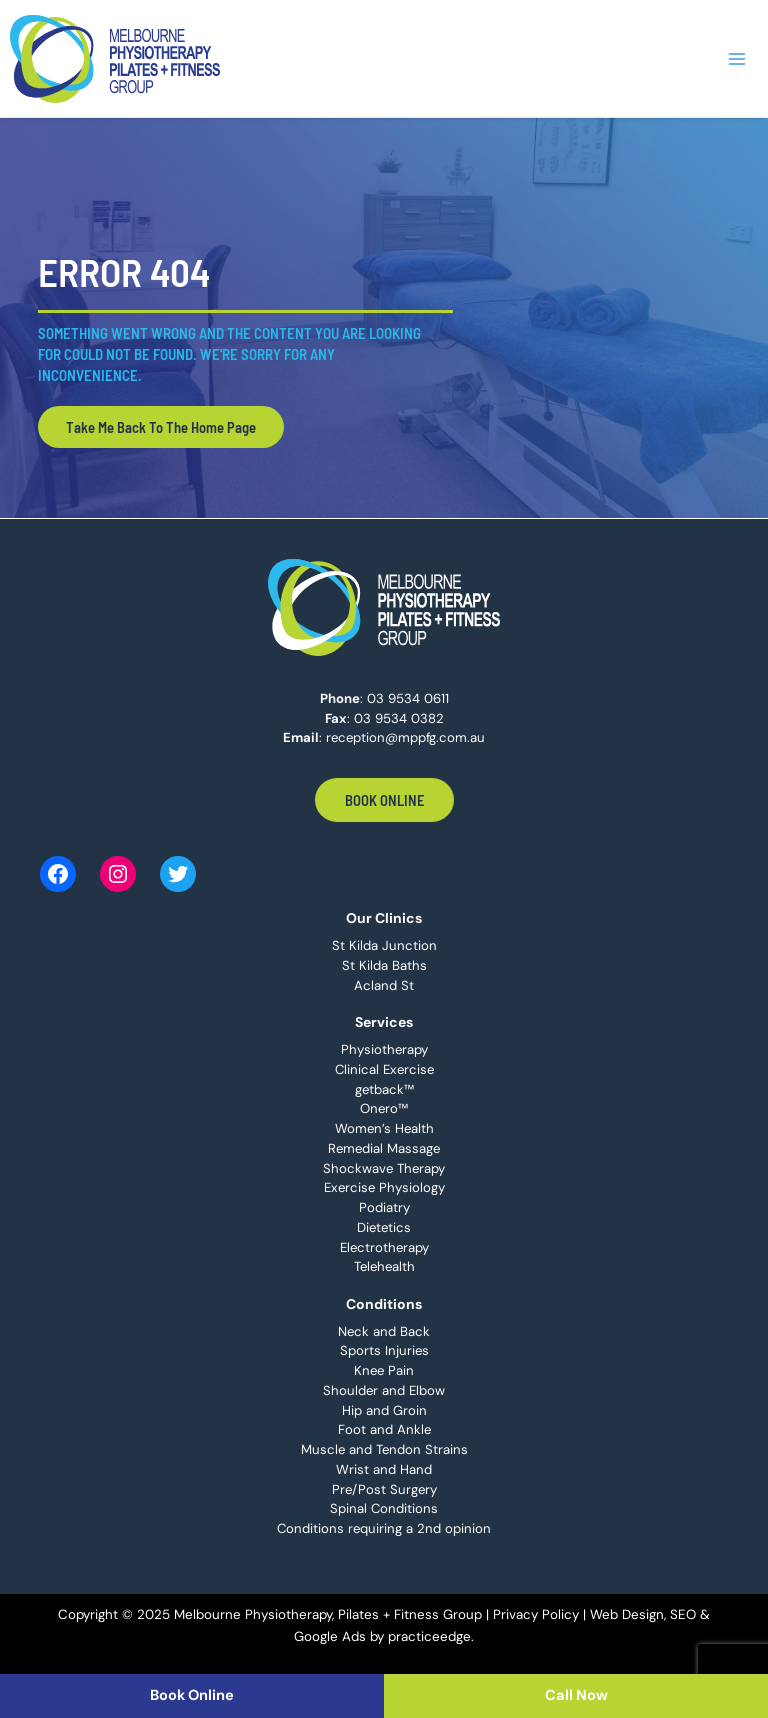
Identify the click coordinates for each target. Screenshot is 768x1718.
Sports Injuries (384, 1350)
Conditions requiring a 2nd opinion (384, 1528)
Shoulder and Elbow (384, 1390)
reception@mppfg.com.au (405, 737)
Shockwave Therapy (384, 1168)
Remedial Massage (384, 1148)
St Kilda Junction (384, 945)
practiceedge (429, 1636)
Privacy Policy (536, 1614)
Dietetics (384, 1227)
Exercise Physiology (384, 1187)
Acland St (384, 985)
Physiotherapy (384, 1049)
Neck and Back (384, 1331)
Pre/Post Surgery (384, 1489)
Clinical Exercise (384, 1069)
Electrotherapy (384, 1247)
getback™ (384, 1089)
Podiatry (384, 1207)
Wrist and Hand (384, 1469)
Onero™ (384, 1108)
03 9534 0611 (408, 698)
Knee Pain (384, 1370)
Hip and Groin (384, 1410)
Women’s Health (384, 1128)
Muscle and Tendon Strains (384, 1449)
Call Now (576, 1695)
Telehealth (384, 1266)
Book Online (384, 800)
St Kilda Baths (384, 965)
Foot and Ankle (384, 1429)
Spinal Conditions (384, 1508)
